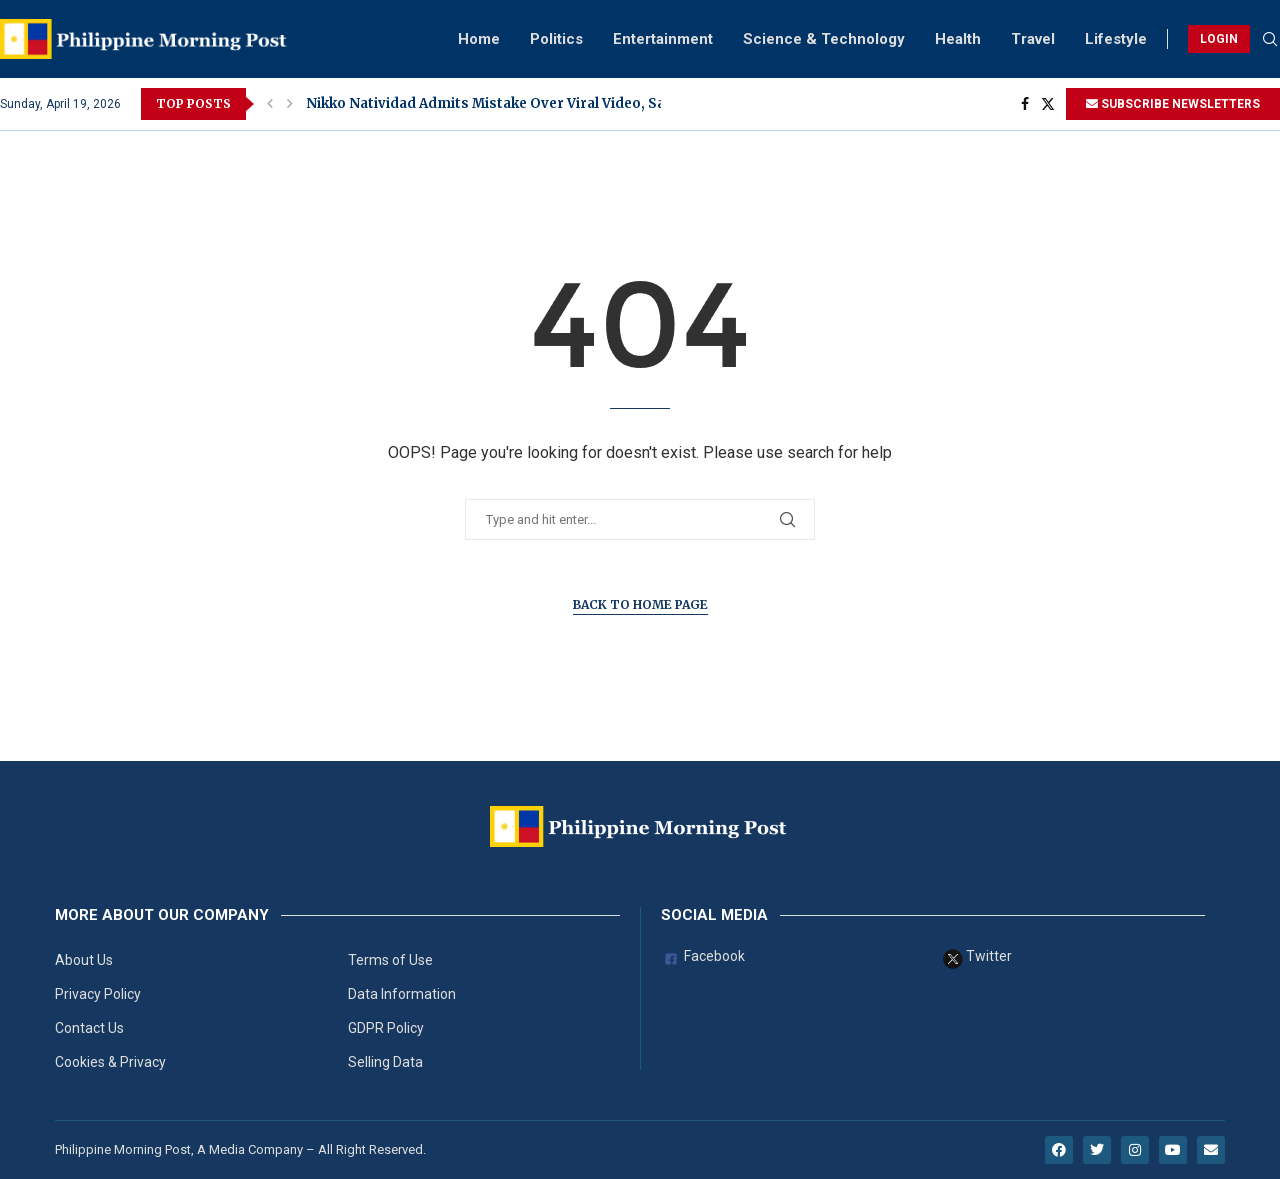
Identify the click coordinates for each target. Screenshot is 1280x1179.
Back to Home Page (640, 604)
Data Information (402, 994)
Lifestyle (1116, 39)
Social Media (714, 915)
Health (958, 39)
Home (479, 39)
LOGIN (1219, 39)
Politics (556, 39)
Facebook (703, 959)
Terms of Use (390, 960)
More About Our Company (162, 915)
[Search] (1270, 40)
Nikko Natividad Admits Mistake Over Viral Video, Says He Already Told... (555, 103)
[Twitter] (1048, 104)
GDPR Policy (386, 1028)
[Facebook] (1025, 104)
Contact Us (89, 1028)
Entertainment (663, 39)
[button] (270, 104)
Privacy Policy (98, 994)
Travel (1033, 39)
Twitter (977, 959)
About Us (84, 960)
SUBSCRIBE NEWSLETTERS (1173, 104)
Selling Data (385, 1062)
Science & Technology (824, 39)
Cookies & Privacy (110, 1062)
